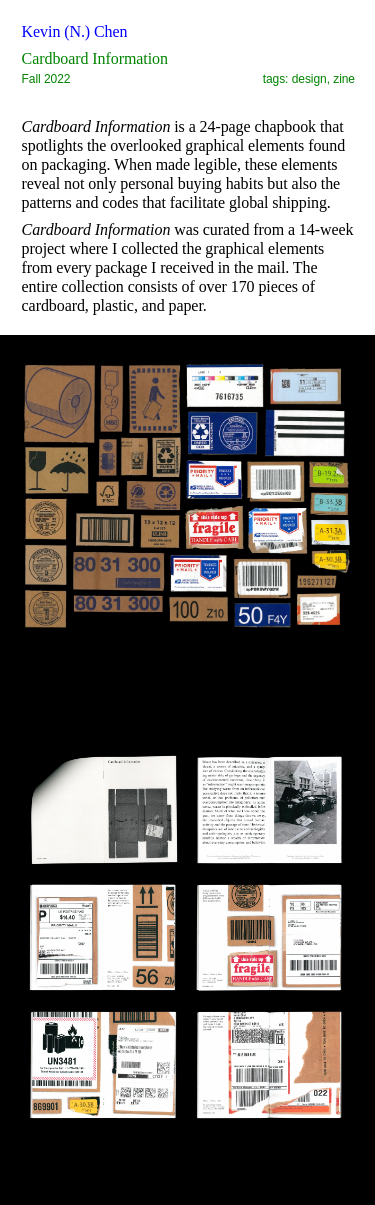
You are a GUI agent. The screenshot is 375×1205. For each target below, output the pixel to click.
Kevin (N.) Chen (75, 31)
